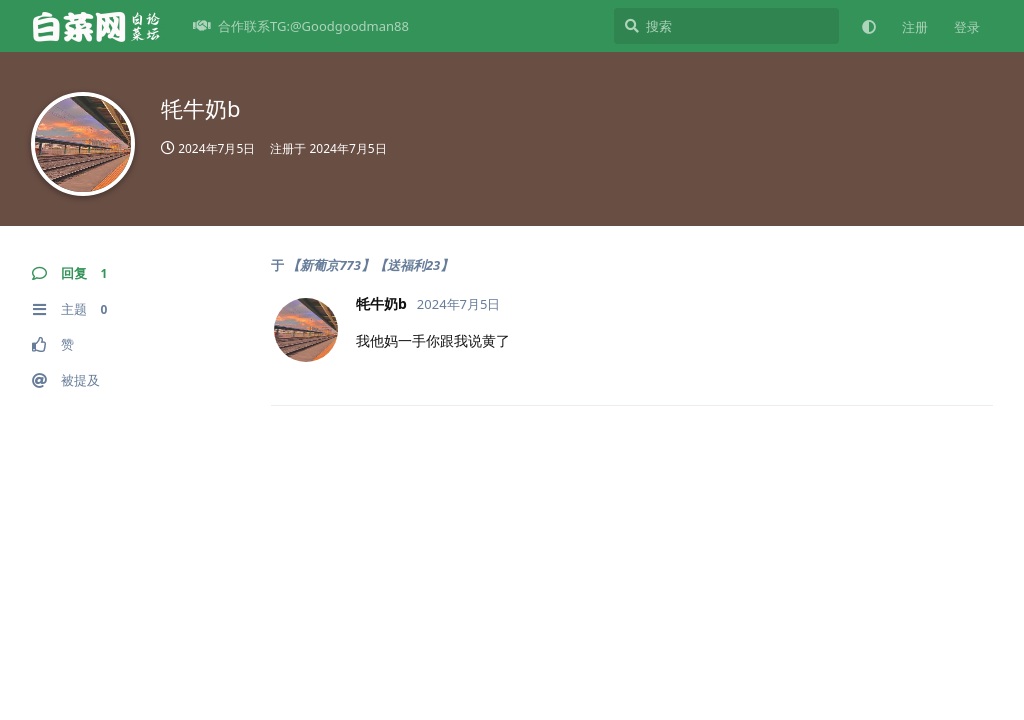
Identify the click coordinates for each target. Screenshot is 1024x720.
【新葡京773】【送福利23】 (370, 265)
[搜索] (726, 26)
